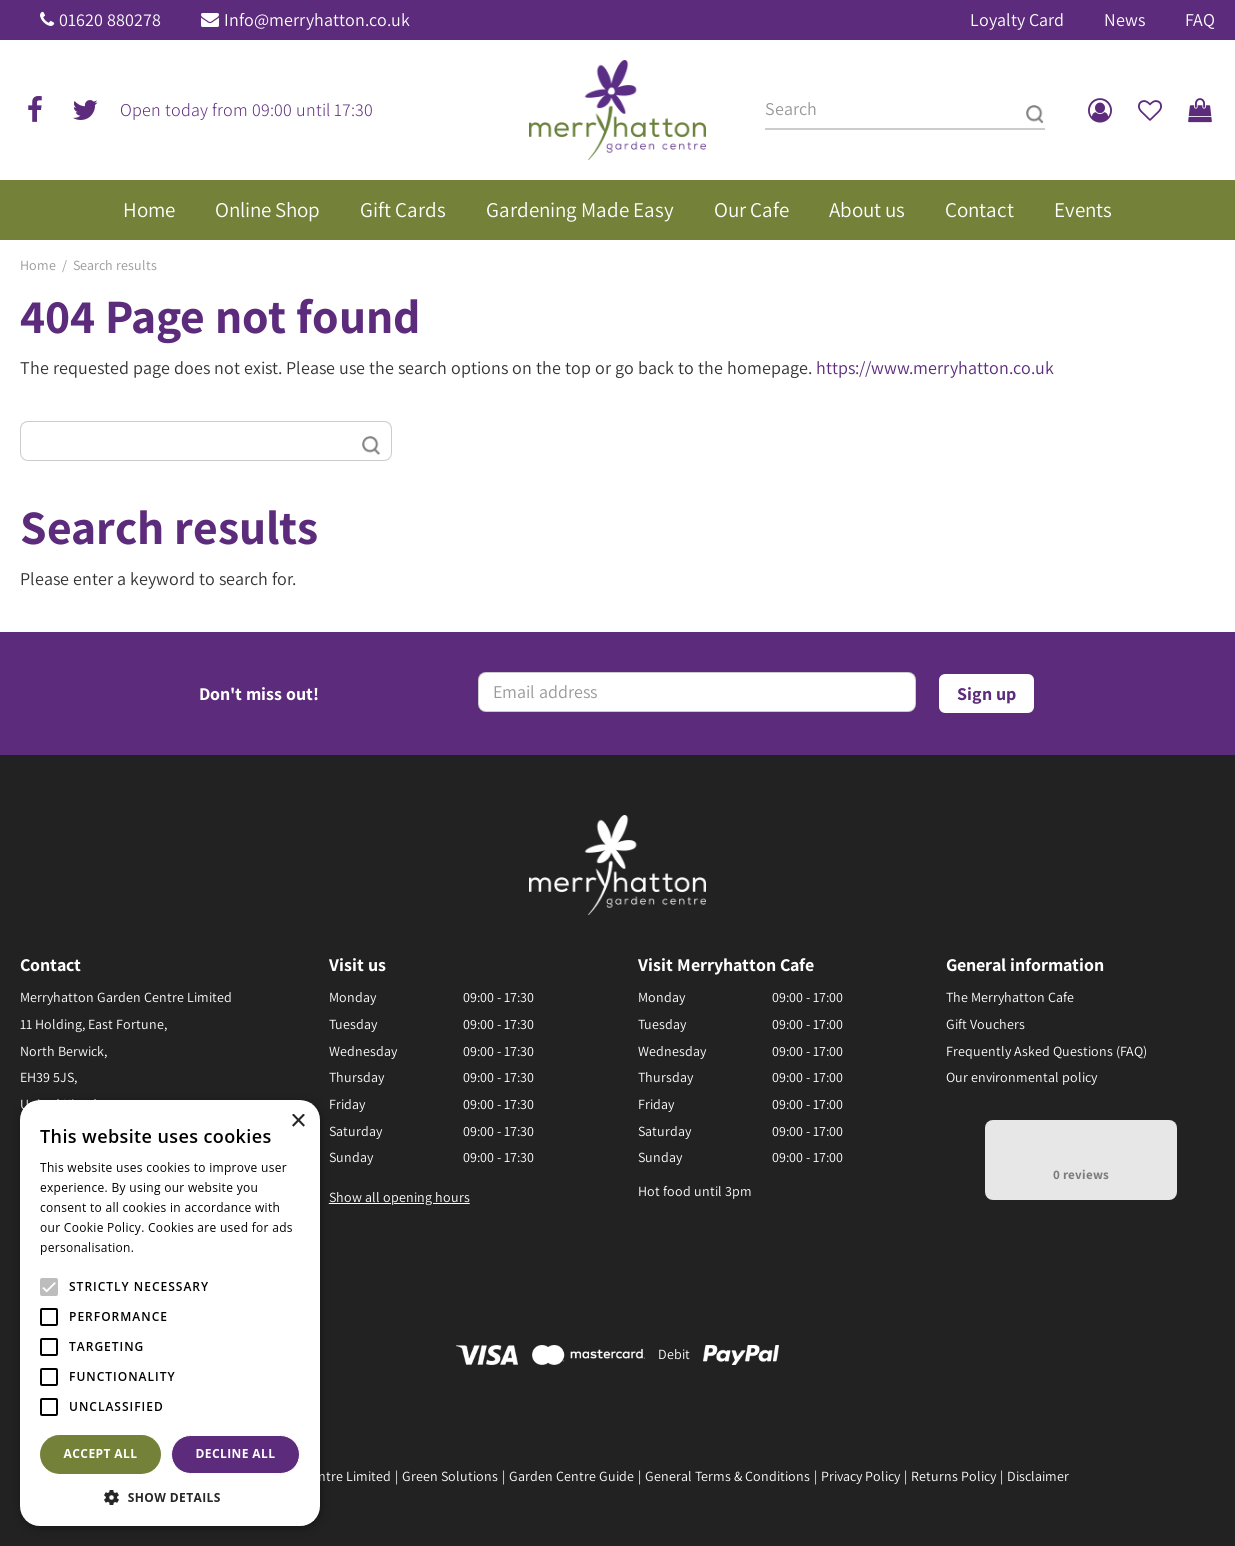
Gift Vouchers (985, 1024)
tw (85, 110)
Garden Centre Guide (571, 1476)
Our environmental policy (1021, 1077)
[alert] (170, 1313)
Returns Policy (953, 1476)
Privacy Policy (860, 1476)
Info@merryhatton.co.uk (317, 19)
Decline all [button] (236, 1453)
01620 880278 (110, 19)
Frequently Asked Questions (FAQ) (1046, 1051)
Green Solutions (450, 1476)
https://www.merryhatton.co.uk (935, 367)
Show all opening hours (399, 1197)
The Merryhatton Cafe (1010, 997)
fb (35, 110)
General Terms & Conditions (727, 1476)
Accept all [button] (101, 1453)
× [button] (297, 1121)
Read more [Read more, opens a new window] (170, 1247)
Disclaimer (1038, 1476)
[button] (170, 1496)
